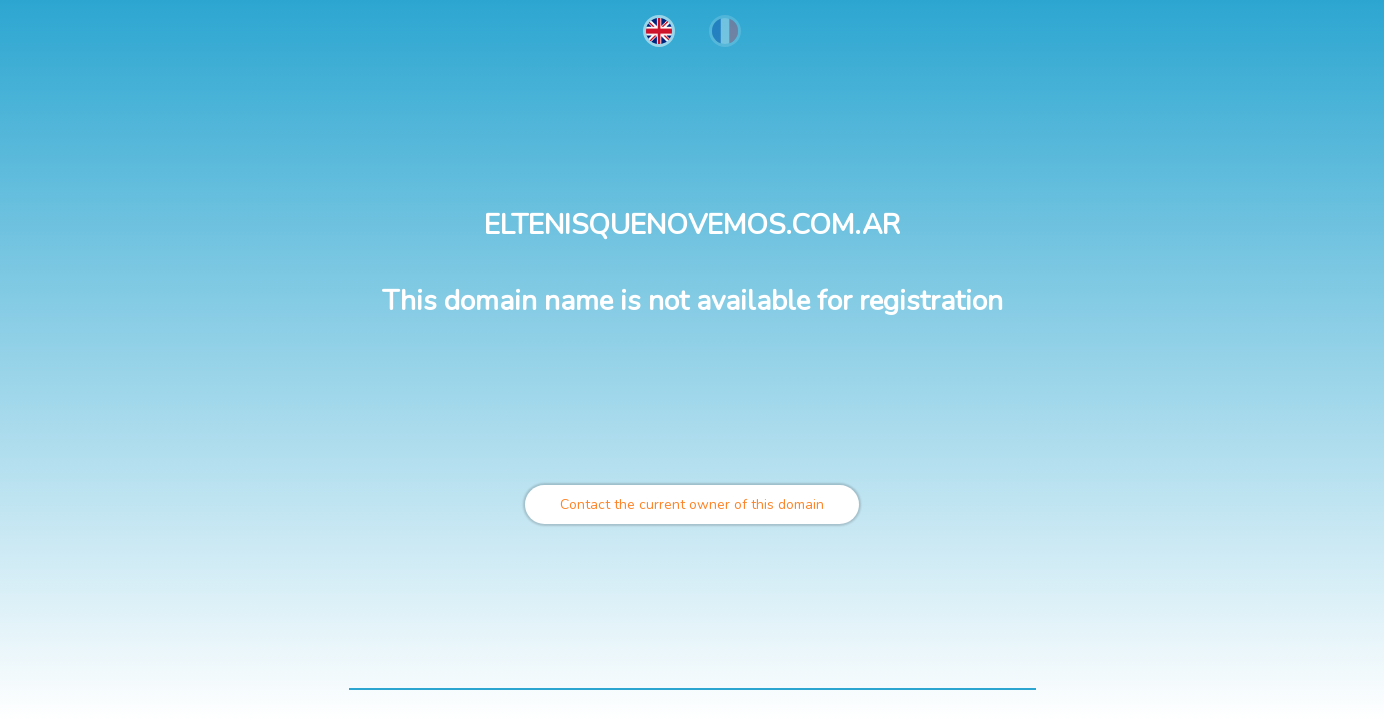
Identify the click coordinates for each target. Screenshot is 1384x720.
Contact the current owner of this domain (692, 504)
